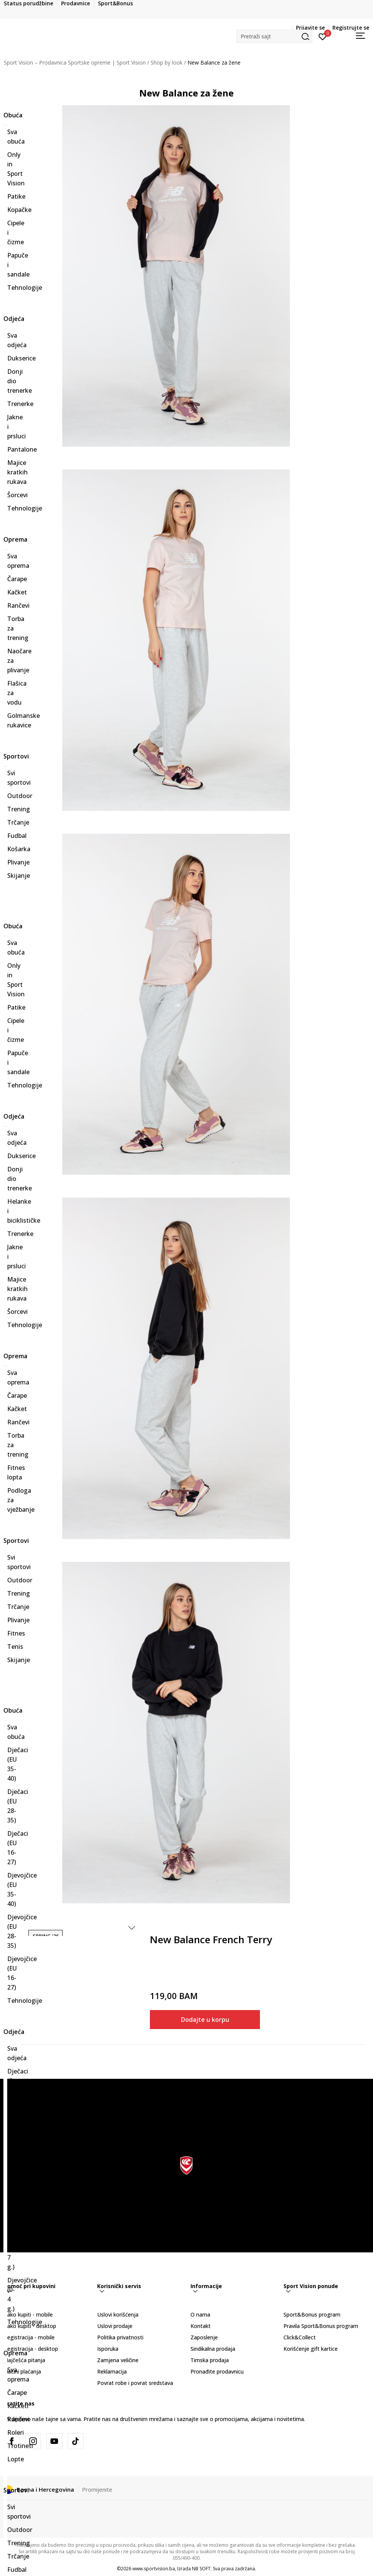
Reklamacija (112, 2371)
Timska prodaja (209, 2360)
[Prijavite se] (322, 36)
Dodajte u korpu (205, 2019)
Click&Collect (299, 2337)
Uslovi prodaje (114, 2325)
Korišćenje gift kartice (310, 2348)
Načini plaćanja (22, 2371)
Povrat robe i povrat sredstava (135, 2382)
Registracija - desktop (31, 2348)
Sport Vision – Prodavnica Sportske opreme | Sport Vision (75, 62)
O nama (200, 2314)
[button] (274, 36)
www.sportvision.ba (153, 2568)
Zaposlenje (204, 2337)
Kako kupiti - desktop (30, 2325)
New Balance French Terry (211, 1940)
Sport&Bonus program (311, 2314)
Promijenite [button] (97, 2489)
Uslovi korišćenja (117, 2314)
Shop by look (167, 62)
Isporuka (107, 2348)
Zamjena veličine (117, 2360)
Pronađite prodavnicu (217, 2371)
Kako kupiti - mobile (28, 2314)
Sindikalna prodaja (212, 2348)
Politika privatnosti (120, 2337)
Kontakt (200, 2325)
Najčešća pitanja (24, 2360)
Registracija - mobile (29, 2337)
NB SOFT (201, 2568)
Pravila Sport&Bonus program (320, 2325)
